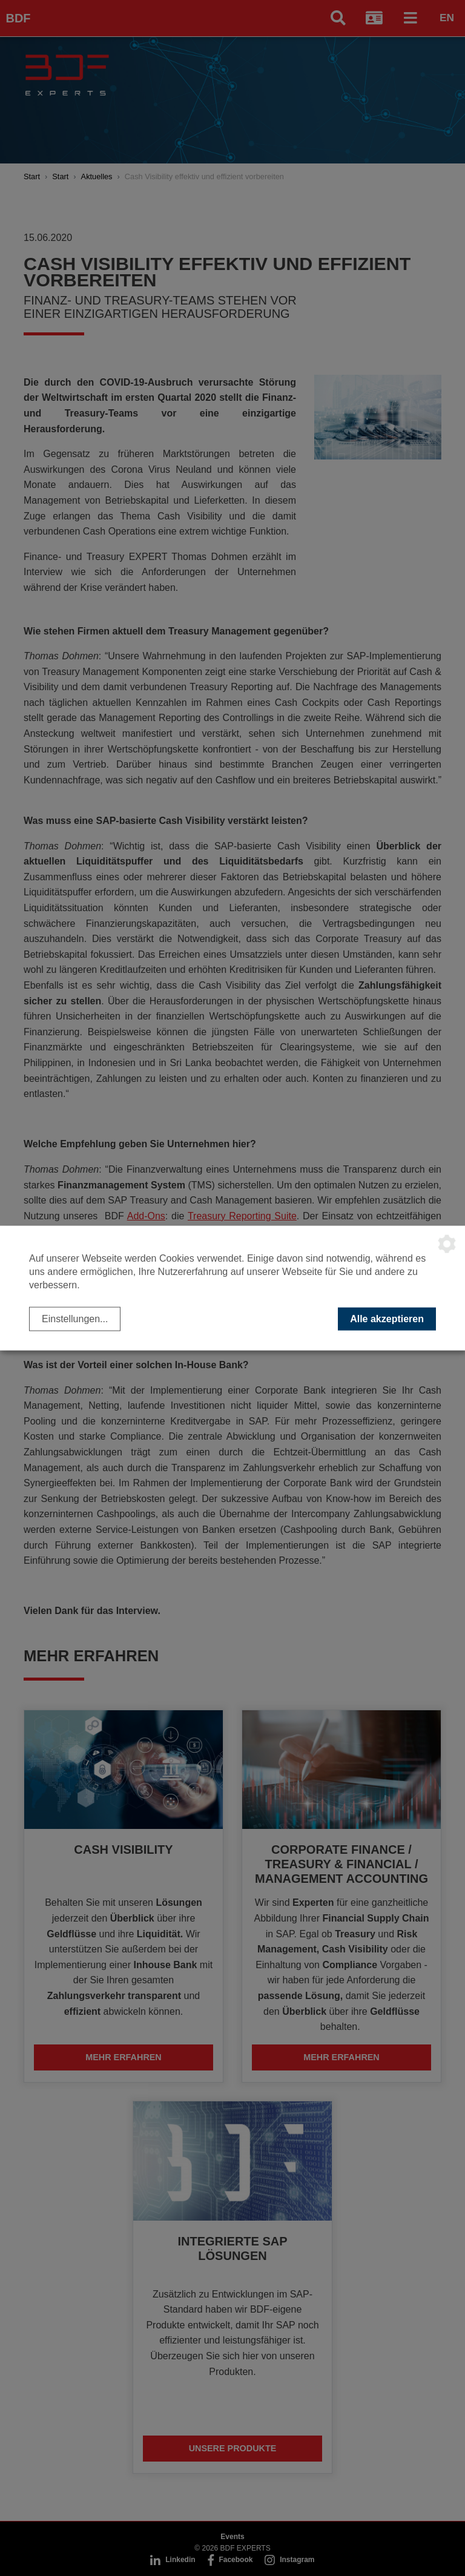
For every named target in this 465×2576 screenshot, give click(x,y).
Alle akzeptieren (387, 1318)
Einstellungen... (75, 1318)
